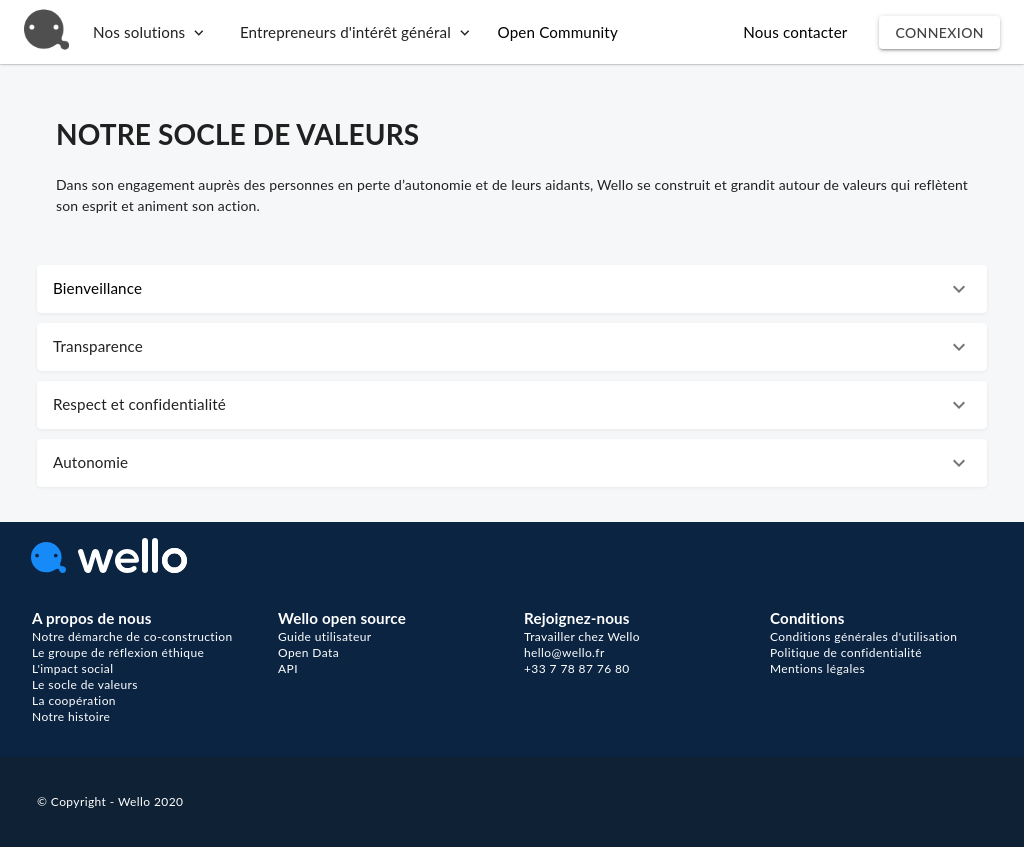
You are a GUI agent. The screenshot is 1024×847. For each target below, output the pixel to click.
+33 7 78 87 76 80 (577, 668)
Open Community (558, 32)
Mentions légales (817, 668)
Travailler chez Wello (582, 636)
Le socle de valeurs (85, 684)
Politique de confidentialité (846, 652)
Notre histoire (71, 716)
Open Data (308, 652)
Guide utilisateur (325, 636)
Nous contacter (795, 32)
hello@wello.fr (564, 652)
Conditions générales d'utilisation (863, 636)
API (288, 668)
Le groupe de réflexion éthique (118, 652)
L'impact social (72, 668)
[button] (512, 289)
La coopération (74, 700)
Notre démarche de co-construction (132, 636)
